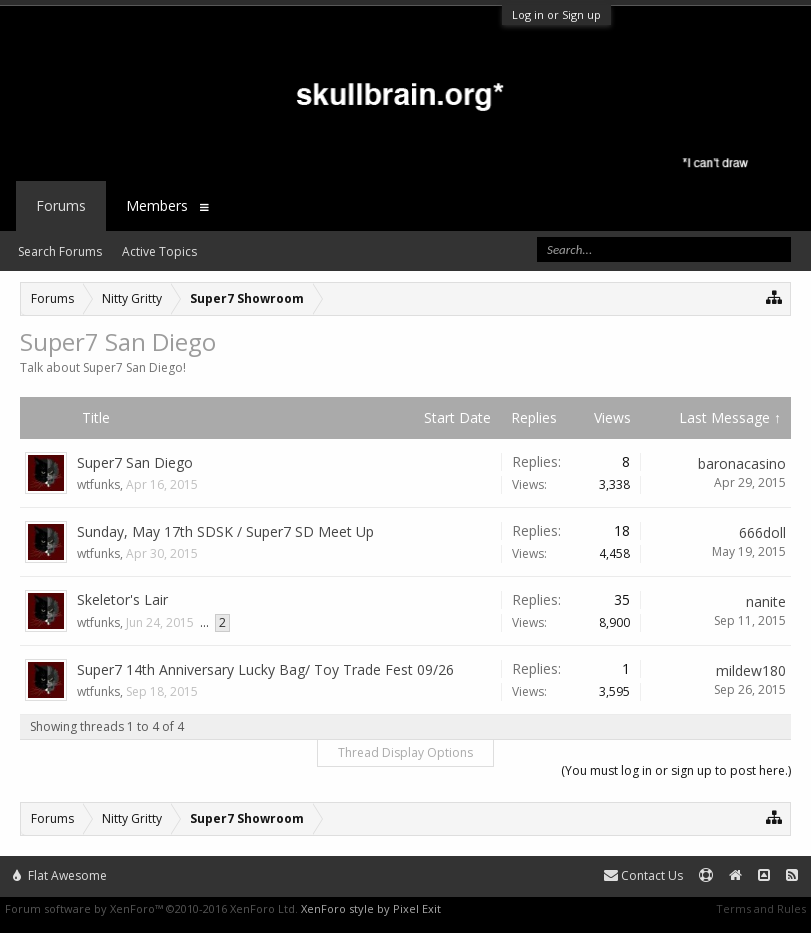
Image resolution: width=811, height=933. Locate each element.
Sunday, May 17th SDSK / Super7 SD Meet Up (225, 531)
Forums (61, 205)
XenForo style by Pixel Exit (371, 908)
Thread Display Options (405, 752)
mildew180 (751, 670)
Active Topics (159, 251)
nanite (766, 601)
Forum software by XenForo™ (151, 908)
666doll (762, 532)
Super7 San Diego (135, 462)
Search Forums (60, 251)
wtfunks (98, 484)
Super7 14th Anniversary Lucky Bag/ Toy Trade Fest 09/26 (265, 669)
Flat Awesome (60, 875)
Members (157, 205)
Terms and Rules (761, 908)
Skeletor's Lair (122, 599)
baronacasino (742, 463)
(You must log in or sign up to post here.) (676, 770)
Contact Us (643, 875)
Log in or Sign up (556, 14)
